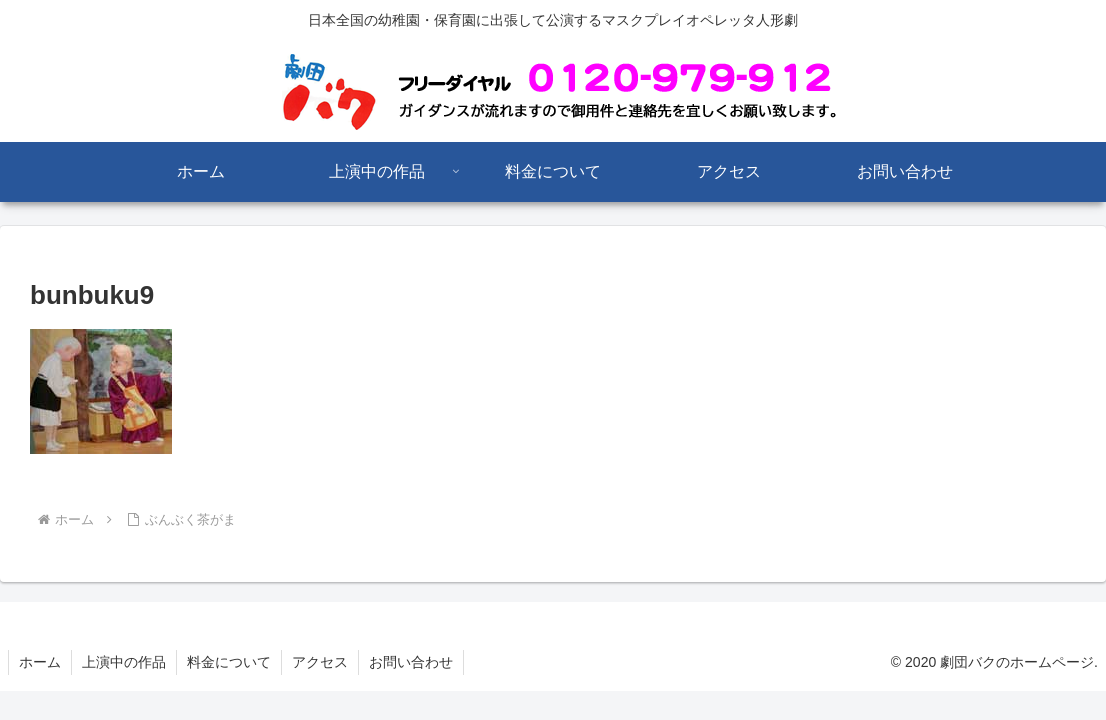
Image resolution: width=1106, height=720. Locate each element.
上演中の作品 (124, 662)
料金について (229, 662)
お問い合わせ (411, 662)
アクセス (320, 662)
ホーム (40, 662)
